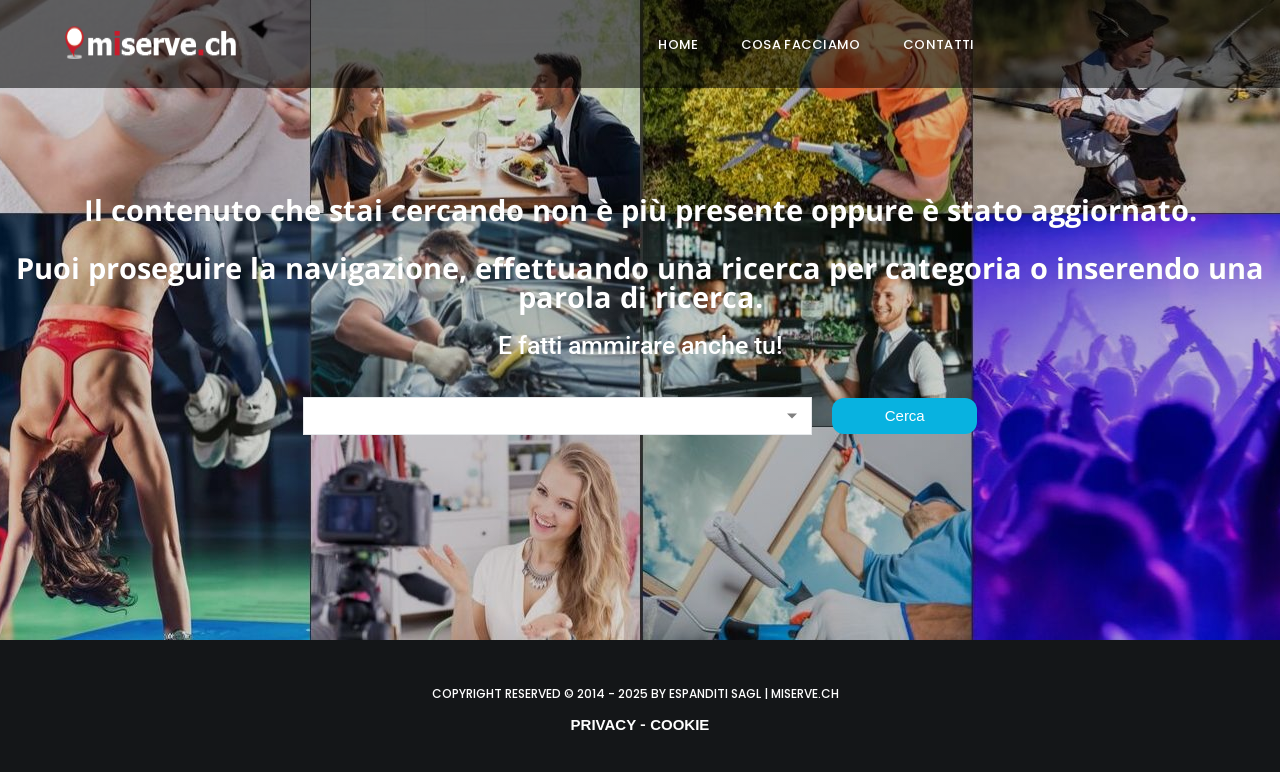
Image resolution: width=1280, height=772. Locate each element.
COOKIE (679, 724)
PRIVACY (604, 724)
